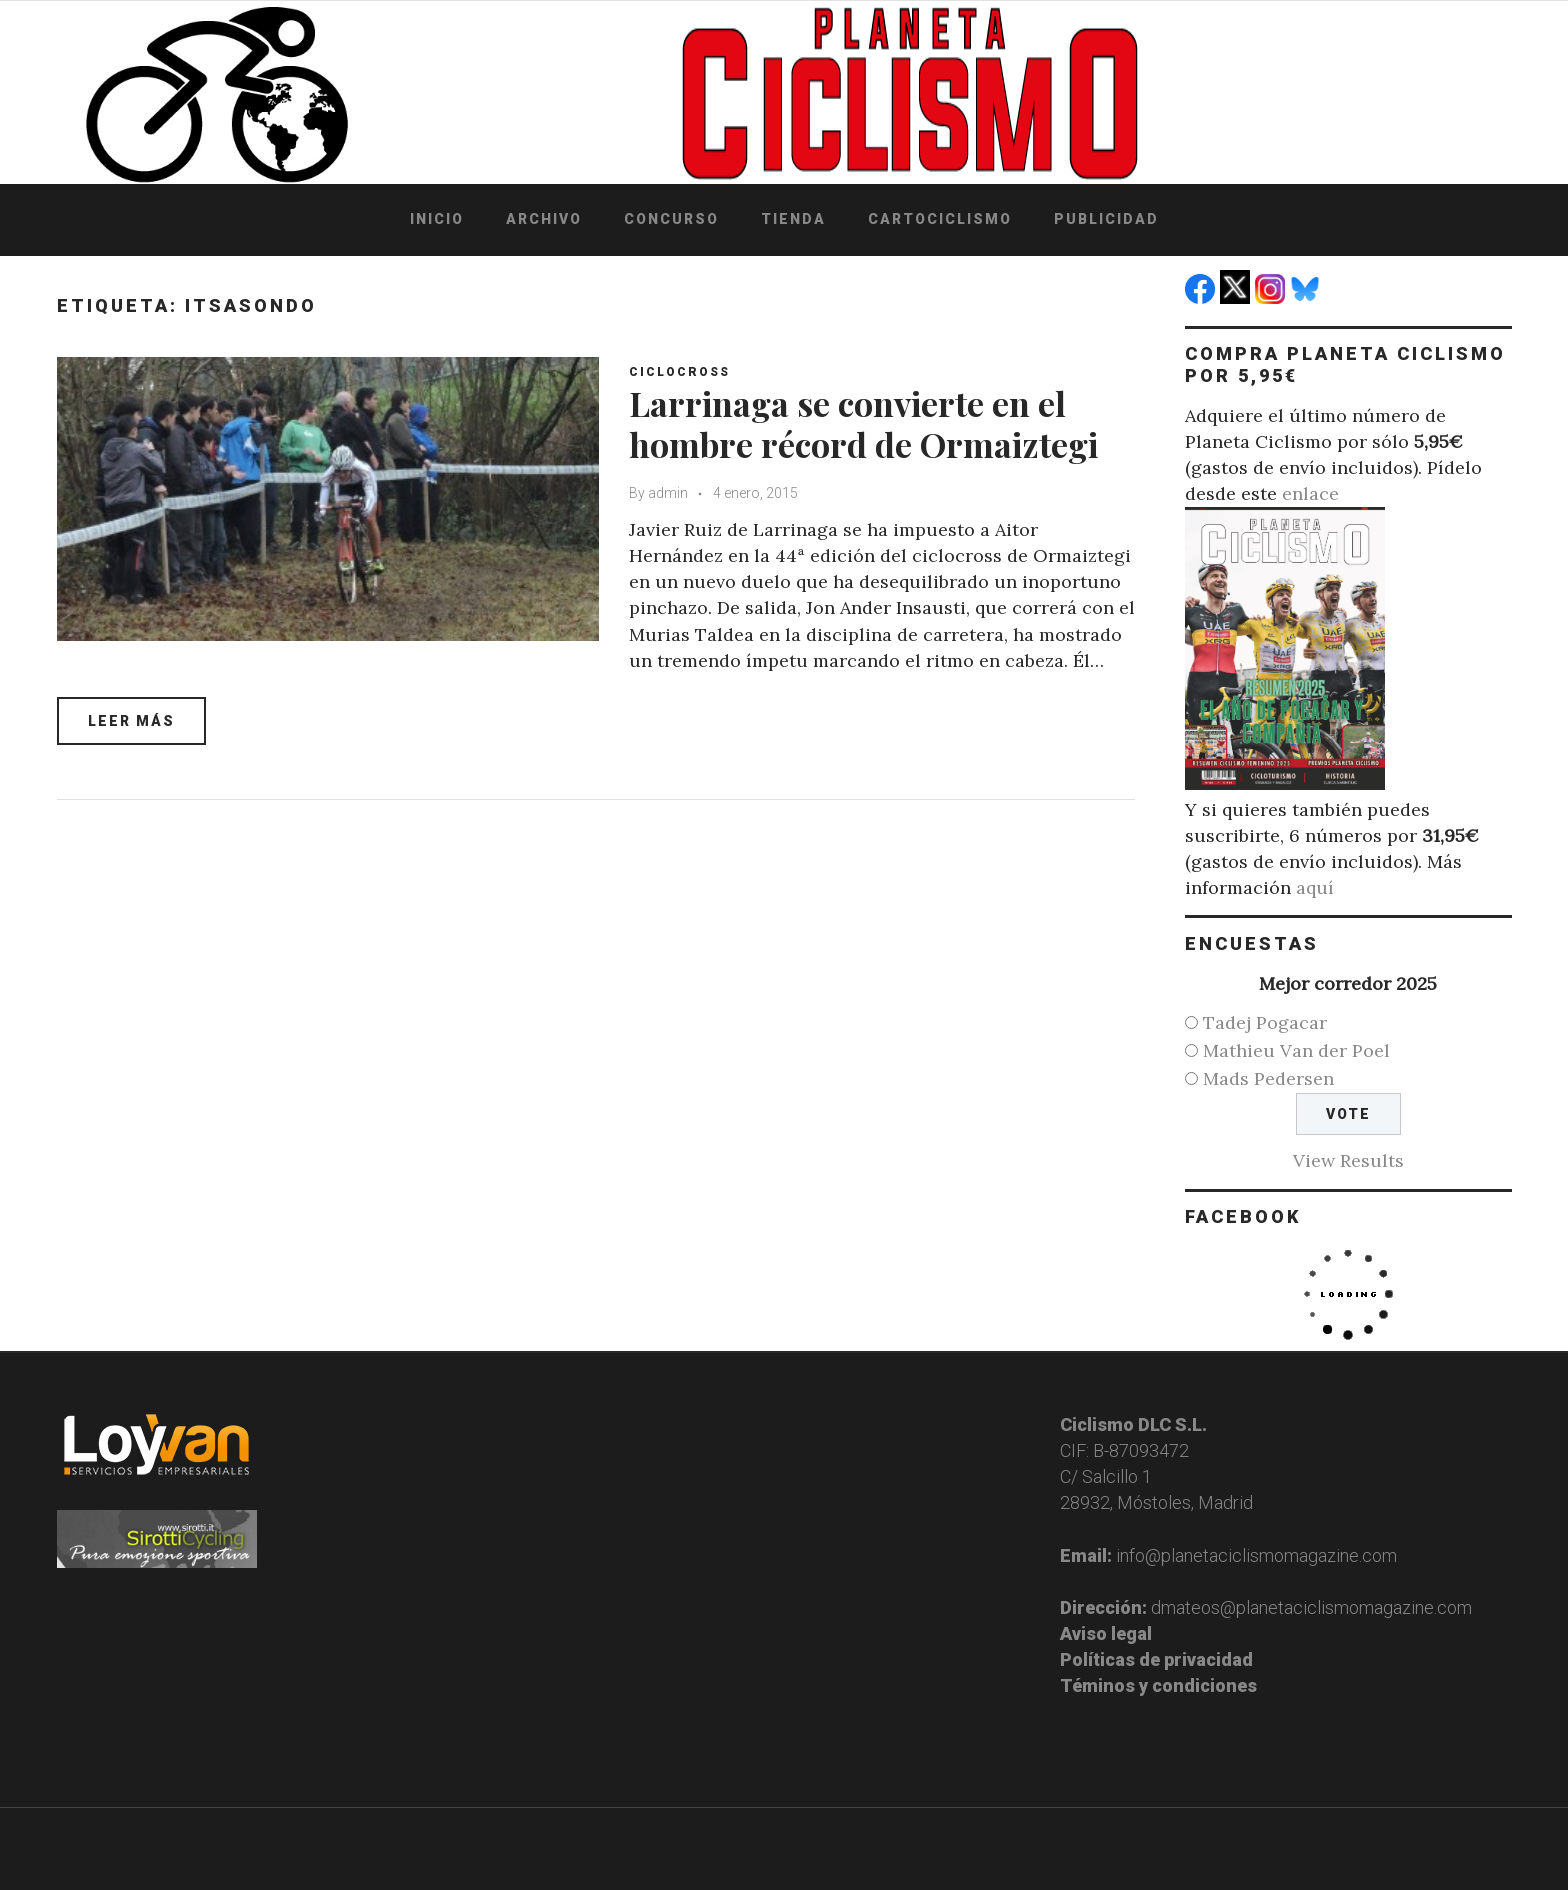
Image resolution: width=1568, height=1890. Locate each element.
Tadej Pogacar (1265, 1022)
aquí (1315, 887)
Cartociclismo (940, 219)
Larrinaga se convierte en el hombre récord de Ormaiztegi (863, 423)
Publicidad (1106, 219)
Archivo (544, 219)
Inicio (437, 219)
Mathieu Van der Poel (1296, 1050)
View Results (1348, 1160)
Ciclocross (679, 372)
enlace (1310, 493)
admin (668, 493)
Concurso (671, 219)
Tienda (793, 219)
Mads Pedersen (1268, 1078)
